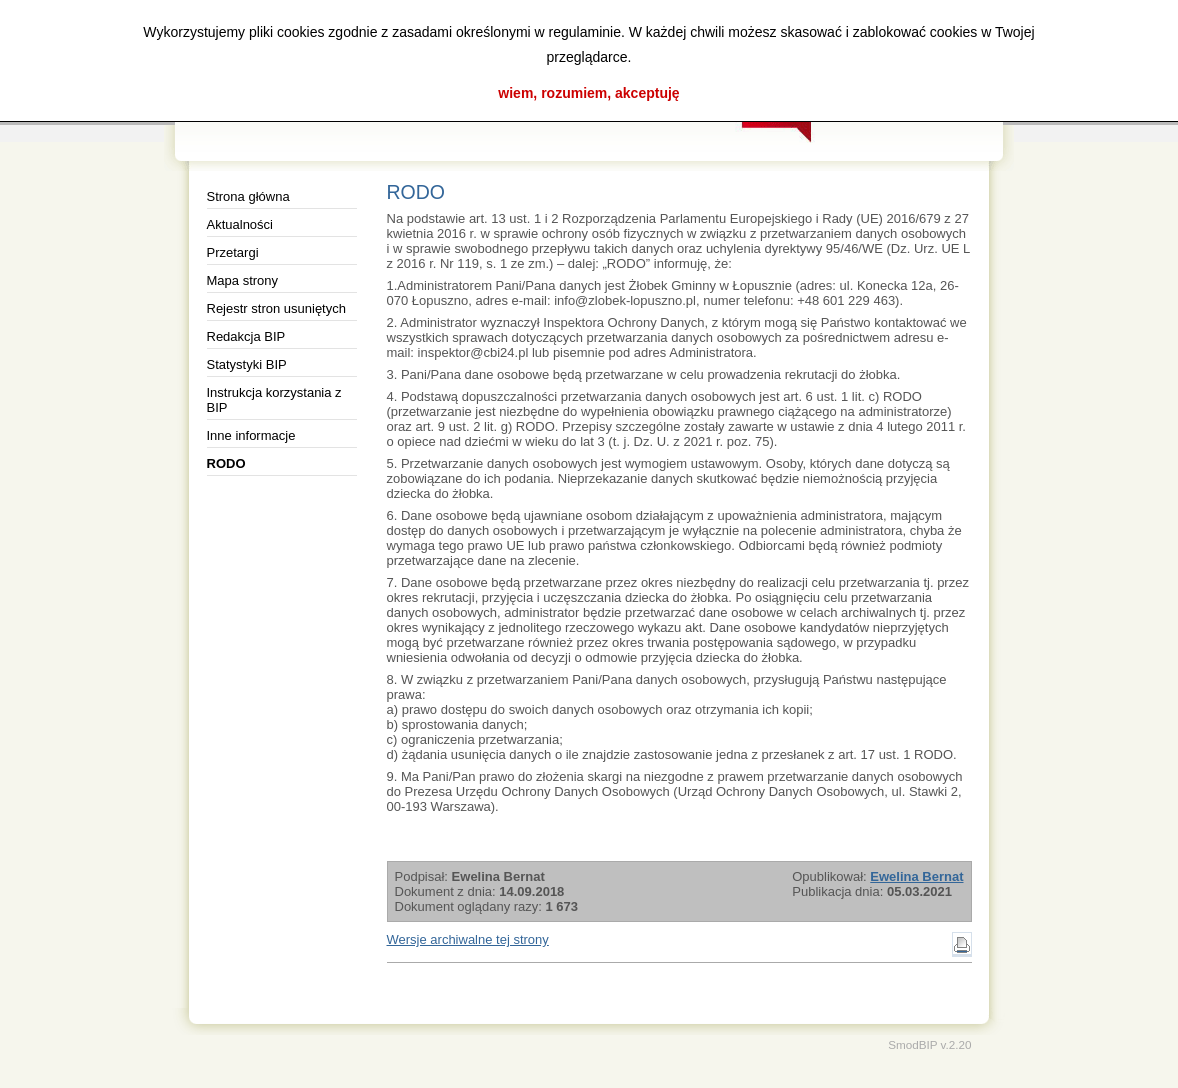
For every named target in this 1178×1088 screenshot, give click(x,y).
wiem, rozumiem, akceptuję (588, 93)
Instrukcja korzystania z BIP (274, 400)
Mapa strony (243, 280)
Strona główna (248, 196)
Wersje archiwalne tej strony (468, 939)
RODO (226, 463)
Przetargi (233, 252)
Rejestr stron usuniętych (276, 308)
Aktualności (240, 224)
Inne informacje (251, 435)
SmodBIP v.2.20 (929, 1044)
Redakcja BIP (246, 336)
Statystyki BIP (247, 364)
